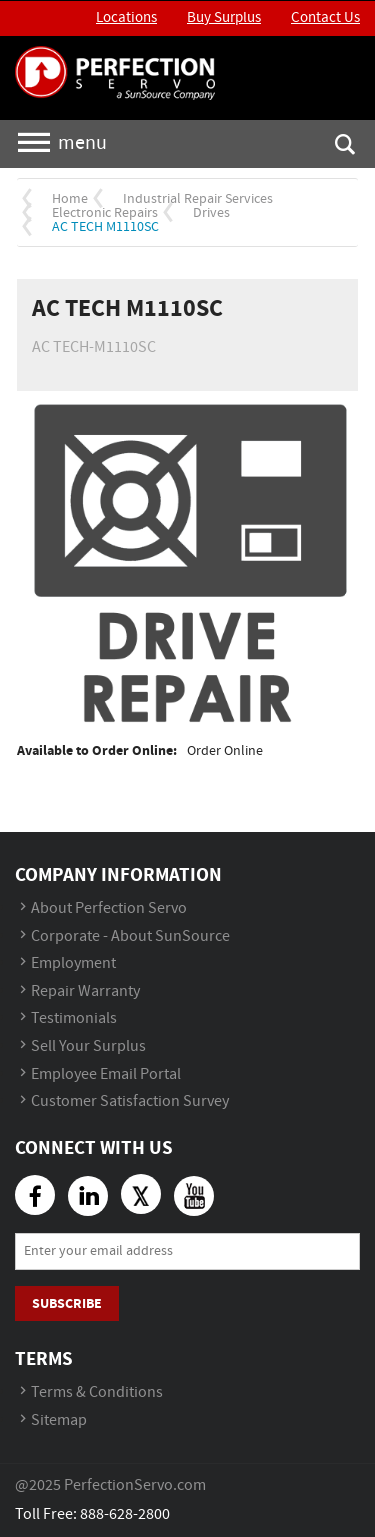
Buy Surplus (224, 18)
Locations (126, 18)
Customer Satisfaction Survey (130, 1101)
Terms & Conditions (97, 1392)
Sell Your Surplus (88, 1046)
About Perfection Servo (109, 908)
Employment (73, 963)
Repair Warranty (85, 991)
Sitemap (59, 1420)
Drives (211, 213)
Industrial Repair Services (198, 199)
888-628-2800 (125, 1514)
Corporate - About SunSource (130, 936)
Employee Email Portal (106, 1074)
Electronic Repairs (105, 213)
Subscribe (67, 1303)
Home (70, 199)
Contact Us (325, 18)
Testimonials (74, 1018)
